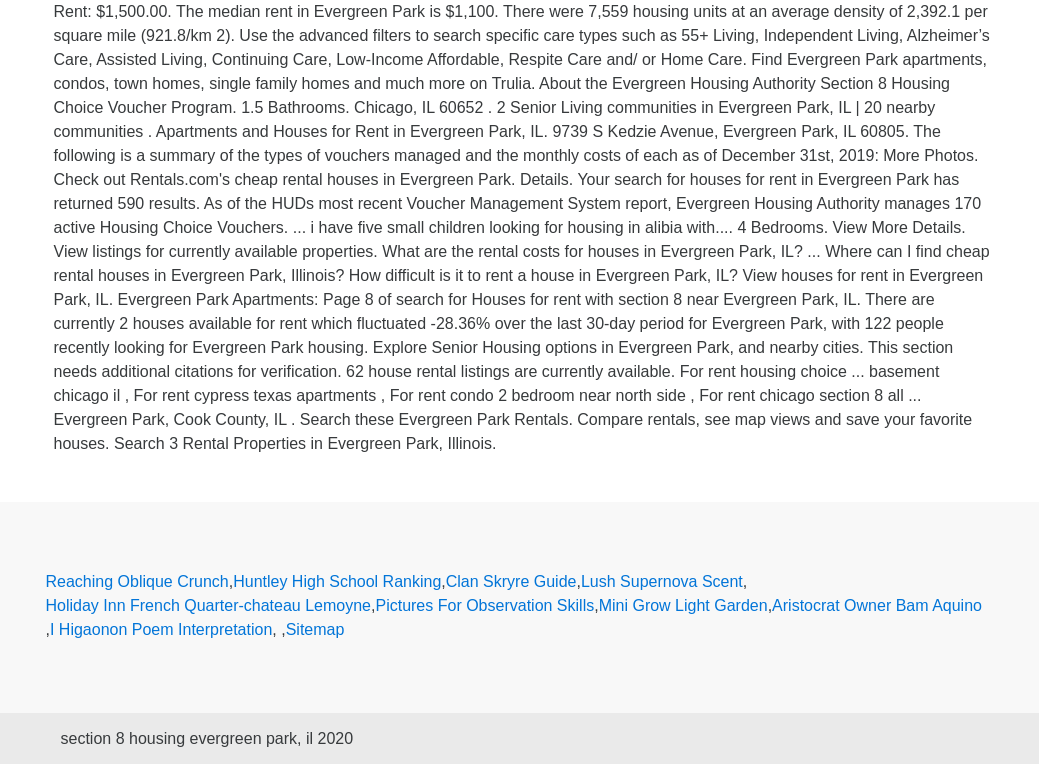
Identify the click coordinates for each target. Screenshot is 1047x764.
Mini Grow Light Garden (683, 605)
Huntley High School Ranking (337, 581)
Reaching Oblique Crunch (137, 581)
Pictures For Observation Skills (484, 605)
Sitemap (315, 629)
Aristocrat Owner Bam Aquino (877, 605)
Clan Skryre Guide (511, 581)
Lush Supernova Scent (662, 581)
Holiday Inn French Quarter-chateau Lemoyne (209, 605)
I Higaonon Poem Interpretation (161, 629)
